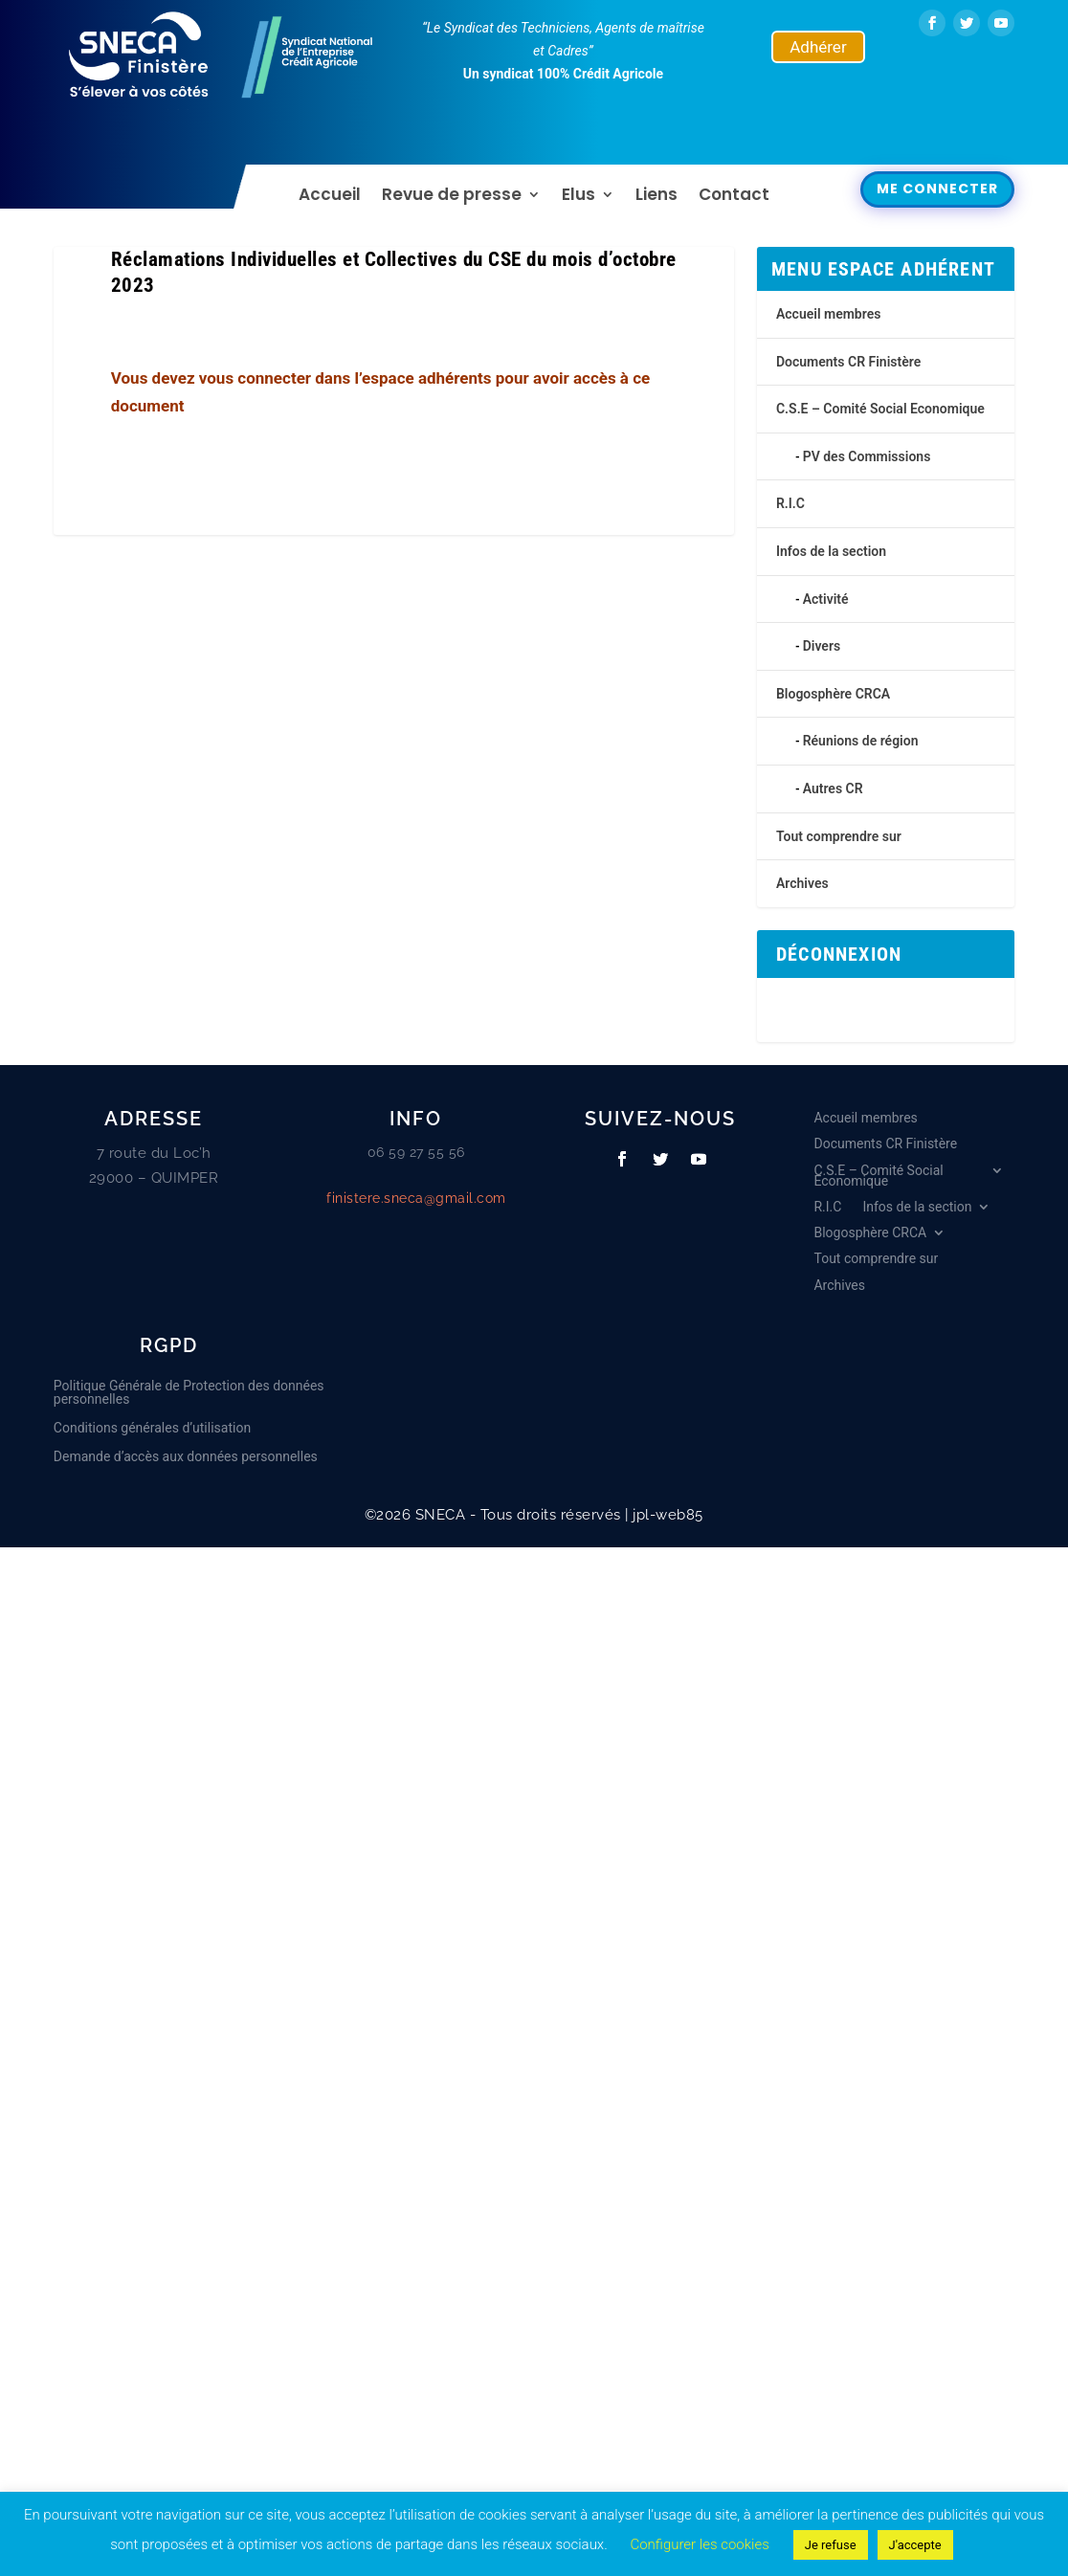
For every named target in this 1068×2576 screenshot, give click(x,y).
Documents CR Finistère (848, 361)
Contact (734, 197)
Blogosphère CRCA (833, 693)
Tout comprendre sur (838, 836)
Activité (826, 599)
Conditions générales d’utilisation (152, 1428)
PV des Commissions (867, 456)
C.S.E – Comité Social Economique (880, 408)
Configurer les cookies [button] (699, 2544)
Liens (656, 197)
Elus (578, 197)
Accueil (330, 197)
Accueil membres (828, 314)
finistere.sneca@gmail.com (416, 1198)
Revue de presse (452, 197)
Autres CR (833, 788)
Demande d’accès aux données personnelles (186, 1457)
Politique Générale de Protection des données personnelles (189, 1393)
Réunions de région (861, 740)
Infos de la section (831, 551)
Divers (821, 646)
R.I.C (790, 503)
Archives (802, 883)
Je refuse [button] (831, 2545)
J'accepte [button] (915, 2545)
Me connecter (937, 188)
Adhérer (818, 46)
